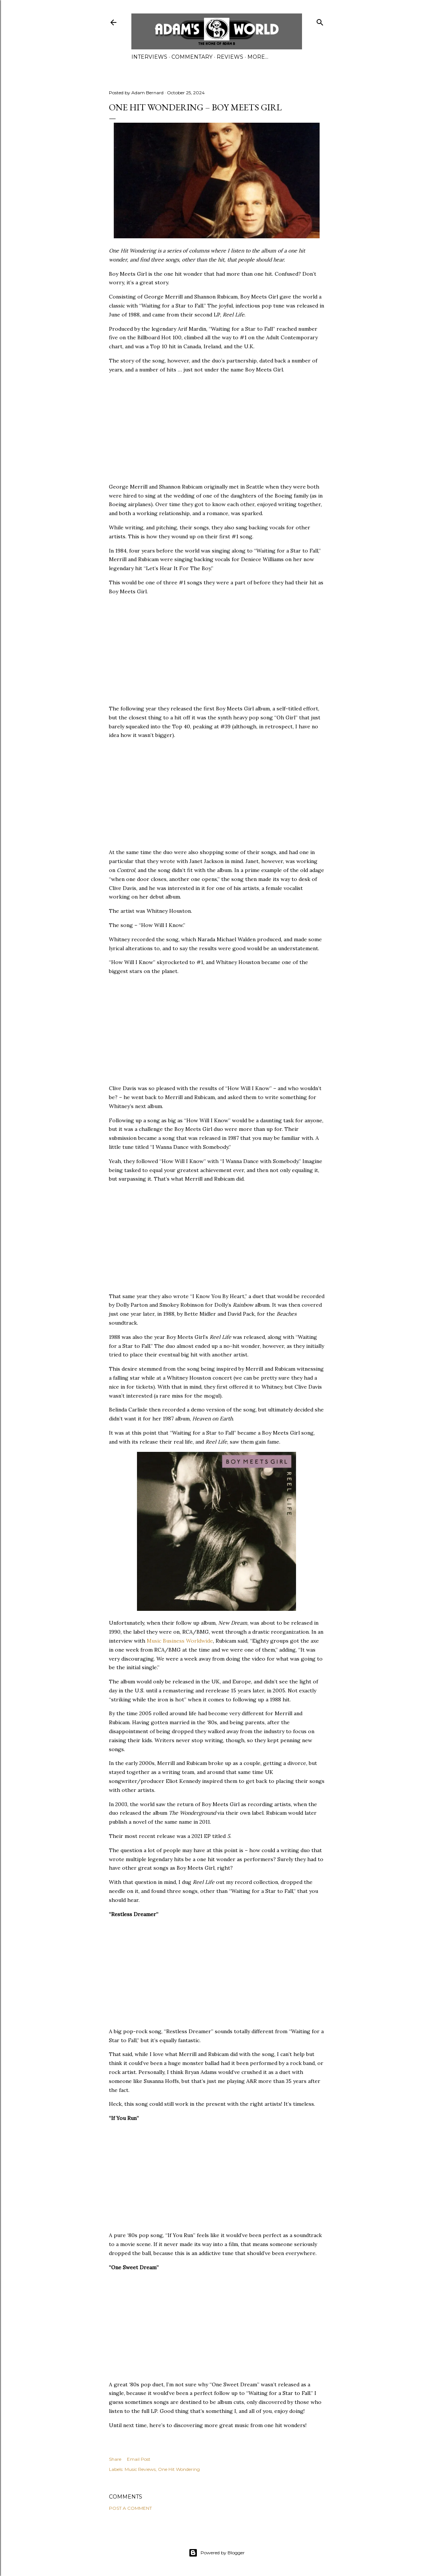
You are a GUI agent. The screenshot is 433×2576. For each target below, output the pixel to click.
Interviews (149, 56)
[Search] (319, 20)
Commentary (192, 56)
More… (257, 56)
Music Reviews (140, 2469)
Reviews (230, 56)
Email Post (138, 2459)
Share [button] (115, 2459)
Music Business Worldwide (180, 1640)
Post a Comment (130, 2508)
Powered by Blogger (217, 2552)
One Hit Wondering (179, 2469)
